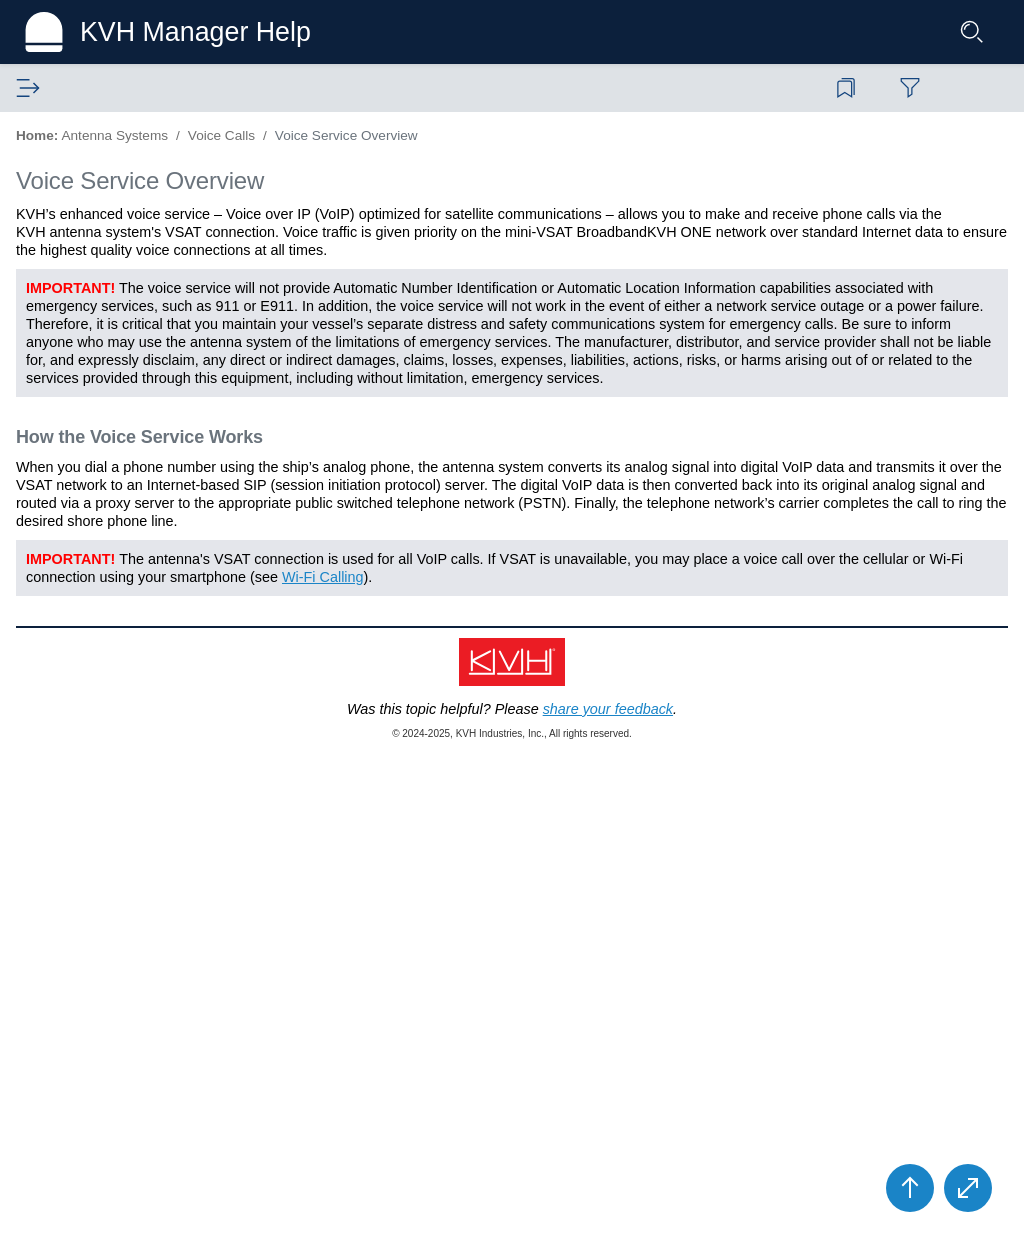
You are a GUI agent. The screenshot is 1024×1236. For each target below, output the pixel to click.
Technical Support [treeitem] (93, 783)
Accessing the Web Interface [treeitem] (143, 315)
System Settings (104, 627)
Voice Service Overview (496, 150)
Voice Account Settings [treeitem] (141, 549)
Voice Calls (87, 393)
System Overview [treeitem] (108, 185)
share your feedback (632, 1210)
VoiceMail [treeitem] (99, 523)
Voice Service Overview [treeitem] (149, 419)
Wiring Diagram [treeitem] (101, 705)
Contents (54, 87)
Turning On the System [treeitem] (125, 263)
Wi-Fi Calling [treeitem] (109, 575)
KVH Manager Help (211, 32)
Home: (389, 135)
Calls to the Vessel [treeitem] (127, 471)
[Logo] (56, 32)
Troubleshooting (103, 653)
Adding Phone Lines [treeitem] (132, 497)
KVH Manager (81, 757)
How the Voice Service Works (858, 308)
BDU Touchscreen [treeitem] (110, 289)
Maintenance (93, 679)
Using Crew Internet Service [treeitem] (141, 341)
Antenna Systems (92, 133)
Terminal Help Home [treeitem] (117, 159)
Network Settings (106, 601)
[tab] (54, 88)
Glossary (160, 87)
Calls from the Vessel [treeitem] (135, 445)
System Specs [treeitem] (98, 731)
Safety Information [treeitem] (110, 211)
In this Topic (798, 256)
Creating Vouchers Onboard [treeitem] (141, 367)
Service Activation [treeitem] (109, 237)
